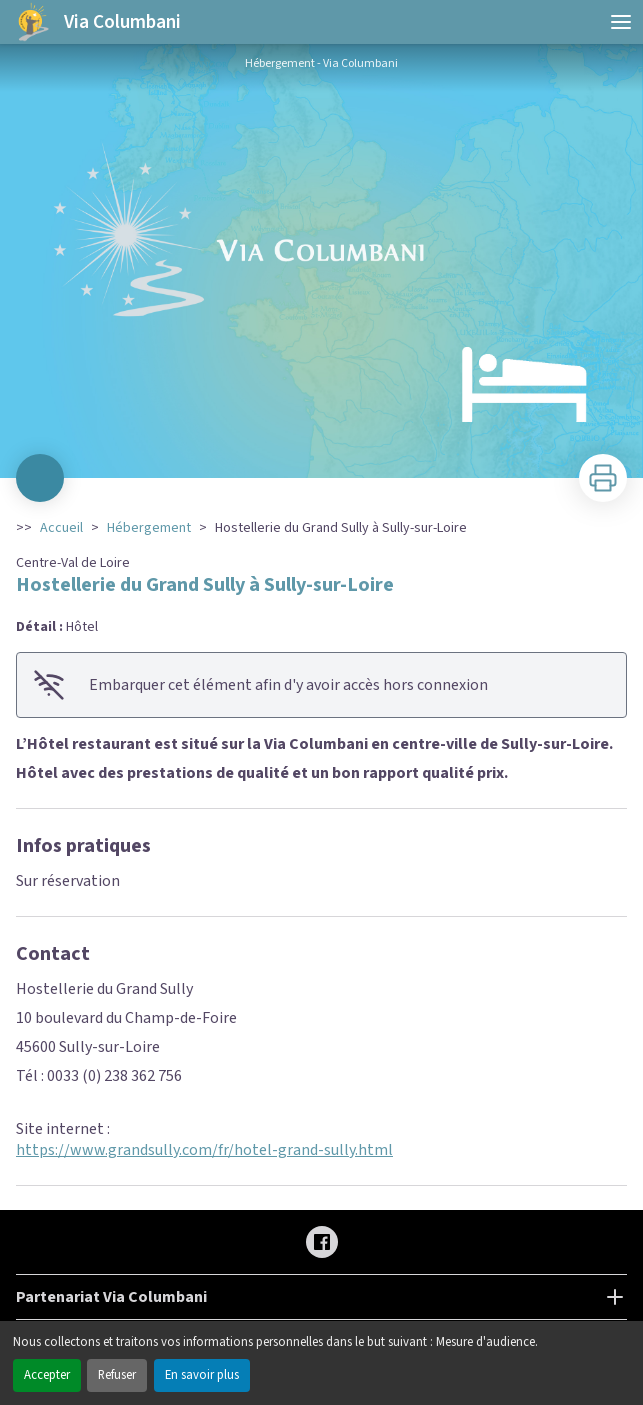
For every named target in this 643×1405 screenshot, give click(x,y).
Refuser (117, 1375)
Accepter (47, 1375)
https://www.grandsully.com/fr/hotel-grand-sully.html (204, 1150)
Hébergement (149, 528)
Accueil (61, 528)
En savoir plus (202, 1375)
